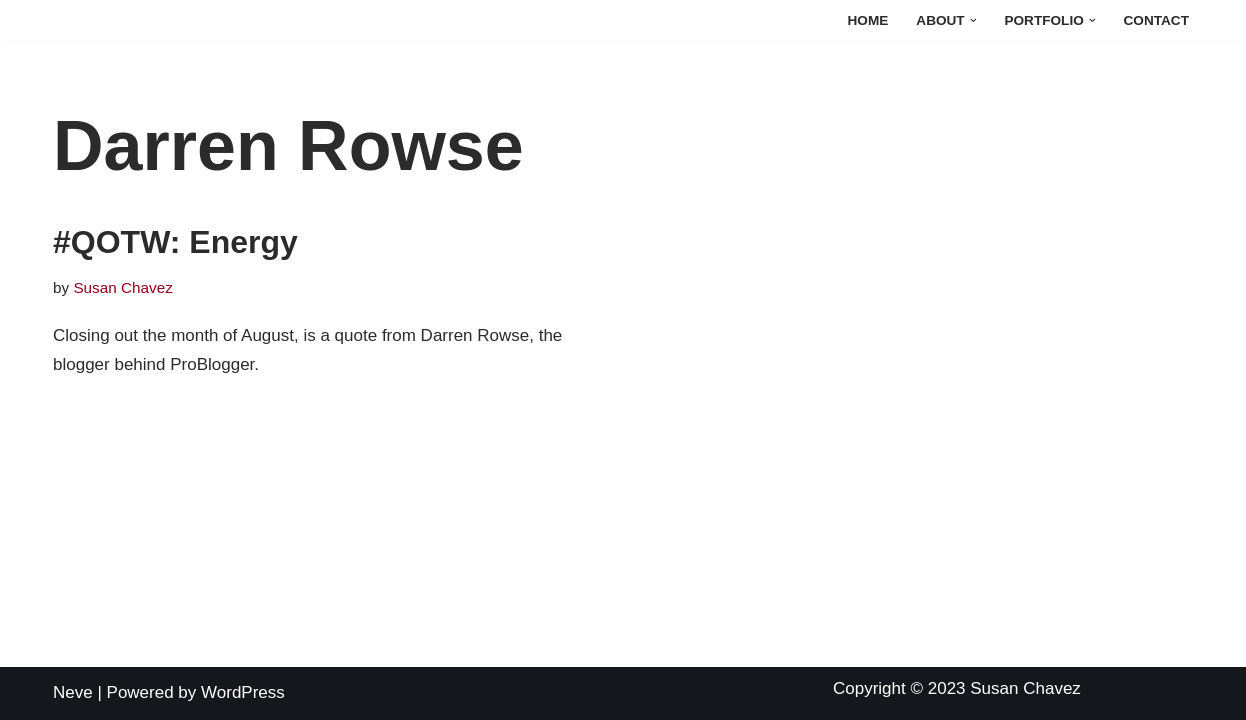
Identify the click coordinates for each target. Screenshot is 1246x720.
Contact (1156, 20)
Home (868, 20)
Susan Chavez (123, 287)
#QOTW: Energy (175, 242)
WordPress (243, 692)
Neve (73, 692)
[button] (973, 20)
